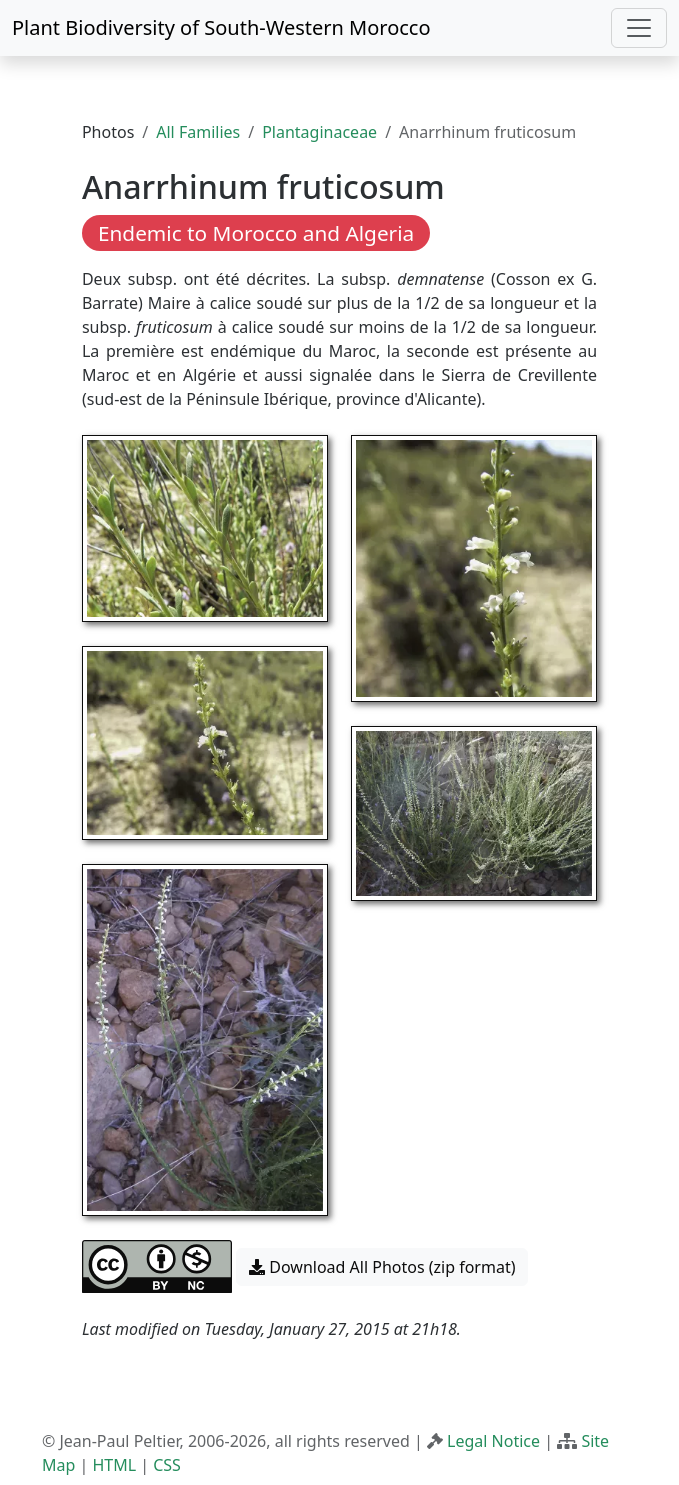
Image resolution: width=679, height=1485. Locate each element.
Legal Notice (493, 1441)
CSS (167, 1465)
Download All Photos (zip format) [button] (382, 1267)
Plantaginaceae (319, 132)
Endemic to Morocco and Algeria (256, 233)
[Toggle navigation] (639, 28)
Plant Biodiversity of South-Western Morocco (221, 27)
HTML (114, 1465)
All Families (198, 132)
